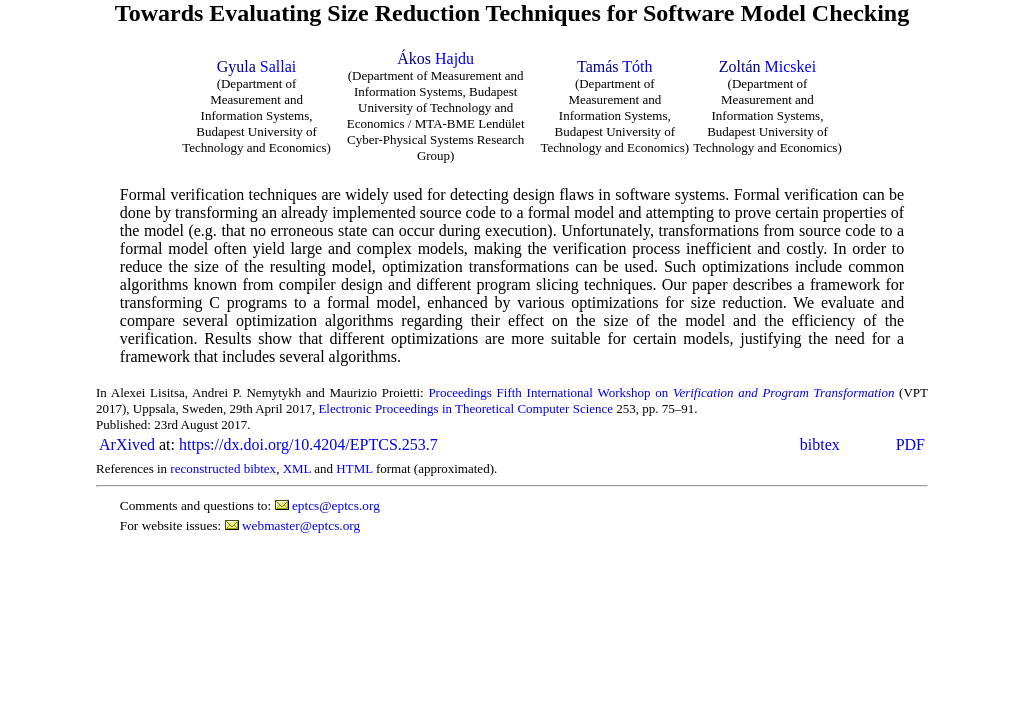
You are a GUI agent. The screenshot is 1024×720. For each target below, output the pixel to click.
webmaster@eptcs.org (301, 525)
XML (297, 468)
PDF (910, 444)
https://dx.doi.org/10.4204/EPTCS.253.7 (308, 444)
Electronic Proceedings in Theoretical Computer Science (465, 408)
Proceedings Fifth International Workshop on (661, 392)
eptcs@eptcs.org (336, 505)
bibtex (820, 444)
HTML (354, 468)
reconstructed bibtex (223, 468)
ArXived (127, 444)
